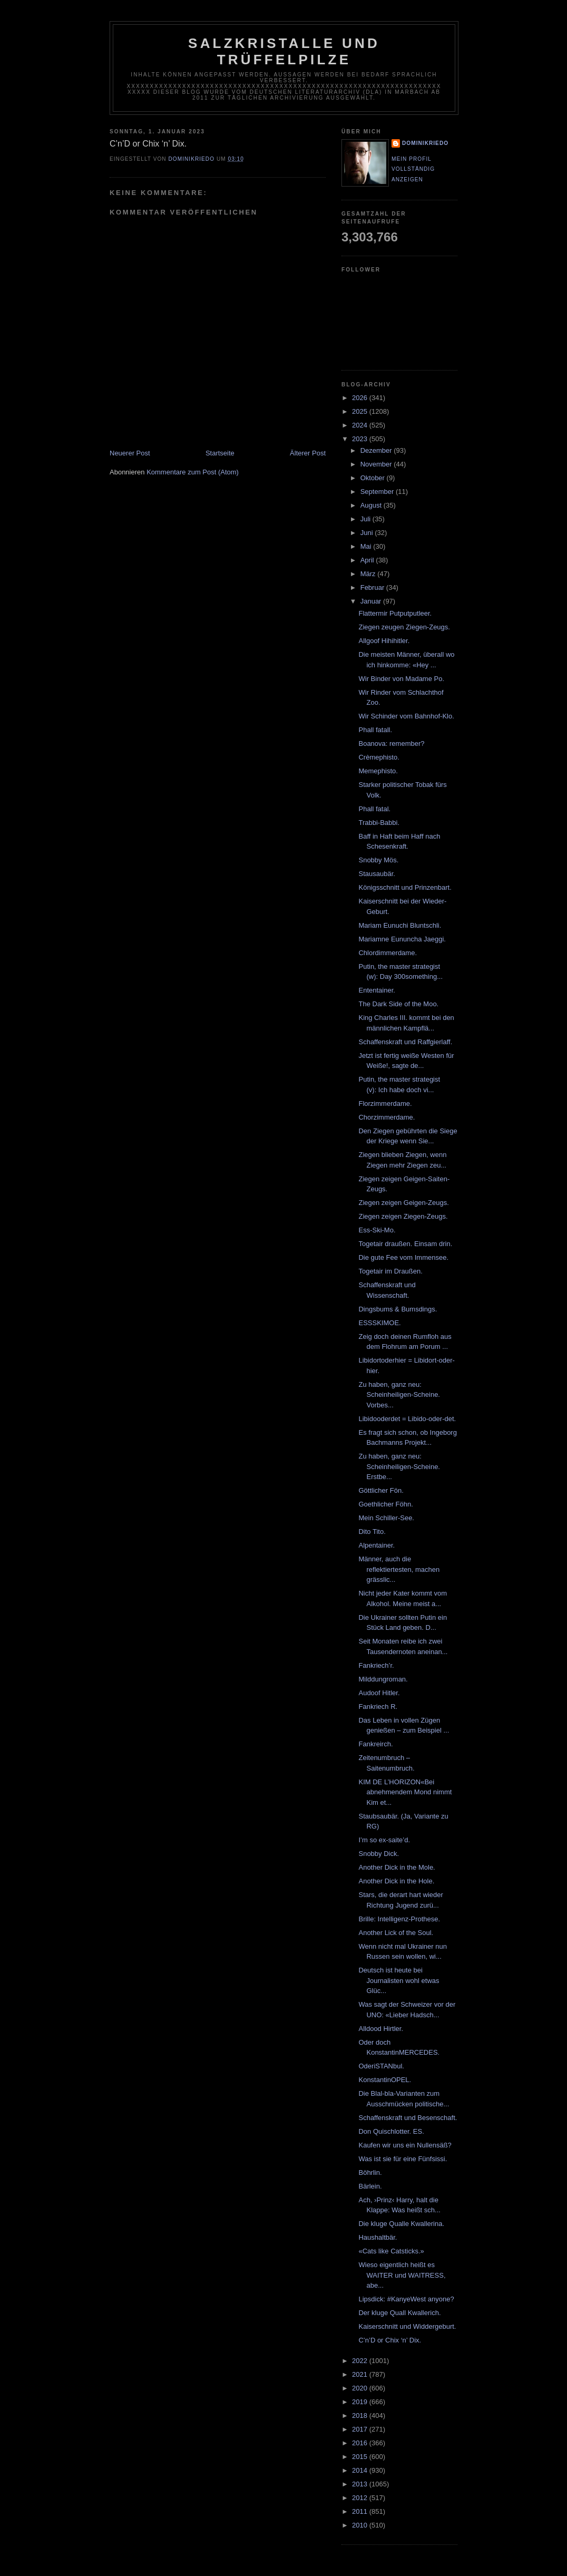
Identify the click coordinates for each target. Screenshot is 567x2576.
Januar (371, 601)
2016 (360, 2443)
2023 (360, 439)
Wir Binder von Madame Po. (401, 679)
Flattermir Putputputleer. (395, 613)
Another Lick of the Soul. (395, 1933)
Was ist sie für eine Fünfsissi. (402, 2159)
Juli (366, 519)
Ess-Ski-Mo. (376, 1230)
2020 (360, 2388)
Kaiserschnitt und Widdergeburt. (407, 2326)
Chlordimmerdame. (387, 953)
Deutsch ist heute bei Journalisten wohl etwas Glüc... (398, 1980)
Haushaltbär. (377, 2237)
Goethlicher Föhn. (385, 1504)
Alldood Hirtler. (380, 2029)
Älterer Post (308, 453)
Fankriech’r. (376, 1665)
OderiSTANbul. (381, 2066)
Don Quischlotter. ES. (391, 2131)
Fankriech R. (377, 1706)
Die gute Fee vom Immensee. (403, 1257)
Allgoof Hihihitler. (383, 641)
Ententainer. (376, 990)
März (369, 574)
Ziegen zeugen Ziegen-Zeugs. (403, 627)
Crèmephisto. (378, 757)
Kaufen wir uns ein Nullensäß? (404, 2145)
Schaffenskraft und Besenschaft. (407, 2118)
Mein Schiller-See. (386, 1518)
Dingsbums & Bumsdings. (397, 1309)
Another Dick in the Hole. (396, 1881)
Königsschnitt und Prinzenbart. (404, 887)
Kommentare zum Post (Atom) (192, 472)
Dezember (377, 450)
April (368, 560)
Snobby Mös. (378, 860)
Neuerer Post (130, 453)
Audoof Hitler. (378, 1693)
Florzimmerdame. (385, 1103)
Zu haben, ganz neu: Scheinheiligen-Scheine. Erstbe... (398, 1466)
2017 (360, 2429)
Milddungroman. (382, 1679)
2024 (360, 425)
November (377, 464)
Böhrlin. (370, 2172)
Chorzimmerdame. (386, 1117)
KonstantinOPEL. (384, 2080)
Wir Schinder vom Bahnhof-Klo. (406, 716)
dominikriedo (425, 143)
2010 (360, 2525)
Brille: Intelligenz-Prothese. (399, 1919)
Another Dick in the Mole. (396, 1867)
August (372, 505)
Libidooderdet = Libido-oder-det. (407, 1419)
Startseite (220, 453)
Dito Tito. (371, 1531)
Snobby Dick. (378, 1854)
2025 (360, 411)
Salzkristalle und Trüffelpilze (284, 51)
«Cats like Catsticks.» (391, 2251)
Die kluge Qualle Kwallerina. (401, 2224)
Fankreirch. (375, 1744)
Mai (367, 546)
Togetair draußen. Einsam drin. (405, 1244)
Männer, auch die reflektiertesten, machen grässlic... (398, 1569)
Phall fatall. (375, 730)
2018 (360, 2415)
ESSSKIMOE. (379, 1323)
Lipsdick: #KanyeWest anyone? (406, 2299)
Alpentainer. (376, 1545)
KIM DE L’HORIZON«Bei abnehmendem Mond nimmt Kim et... (405, 1792)
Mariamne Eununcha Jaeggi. (402, 939)
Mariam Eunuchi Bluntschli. (399, 925)
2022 (360, 2361)
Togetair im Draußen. (390, 1271)
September (378, 491)
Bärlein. (370, 2186)
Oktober (373, 478)
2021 (360, 2374)
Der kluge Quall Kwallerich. (399, 2313)
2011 (360, 2511)
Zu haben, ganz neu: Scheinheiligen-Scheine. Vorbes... (398, 1395)
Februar (373, 587)
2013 (360, 2484)
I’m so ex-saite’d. (384, 1840)
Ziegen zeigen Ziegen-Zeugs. (402, 1216)
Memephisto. (377, 771)
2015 (360, 2457)
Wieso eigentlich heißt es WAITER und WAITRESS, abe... (401, 2275)
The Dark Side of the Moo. (398, 1004)
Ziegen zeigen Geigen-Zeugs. (403, 1203)
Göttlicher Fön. (380, 1490)
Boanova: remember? (391, 743)
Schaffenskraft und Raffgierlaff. (405, 1042)
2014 (360, 2470)
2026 (360, 398)
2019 (360, 2402)
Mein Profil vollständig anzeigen (413, 169)
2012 (360, 2498)
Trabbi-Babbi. (378, 823)
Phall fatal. (374, 809)
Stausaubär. (376, 874)
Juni (367, 533)
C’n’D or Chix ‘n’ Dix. (389, 2340)
